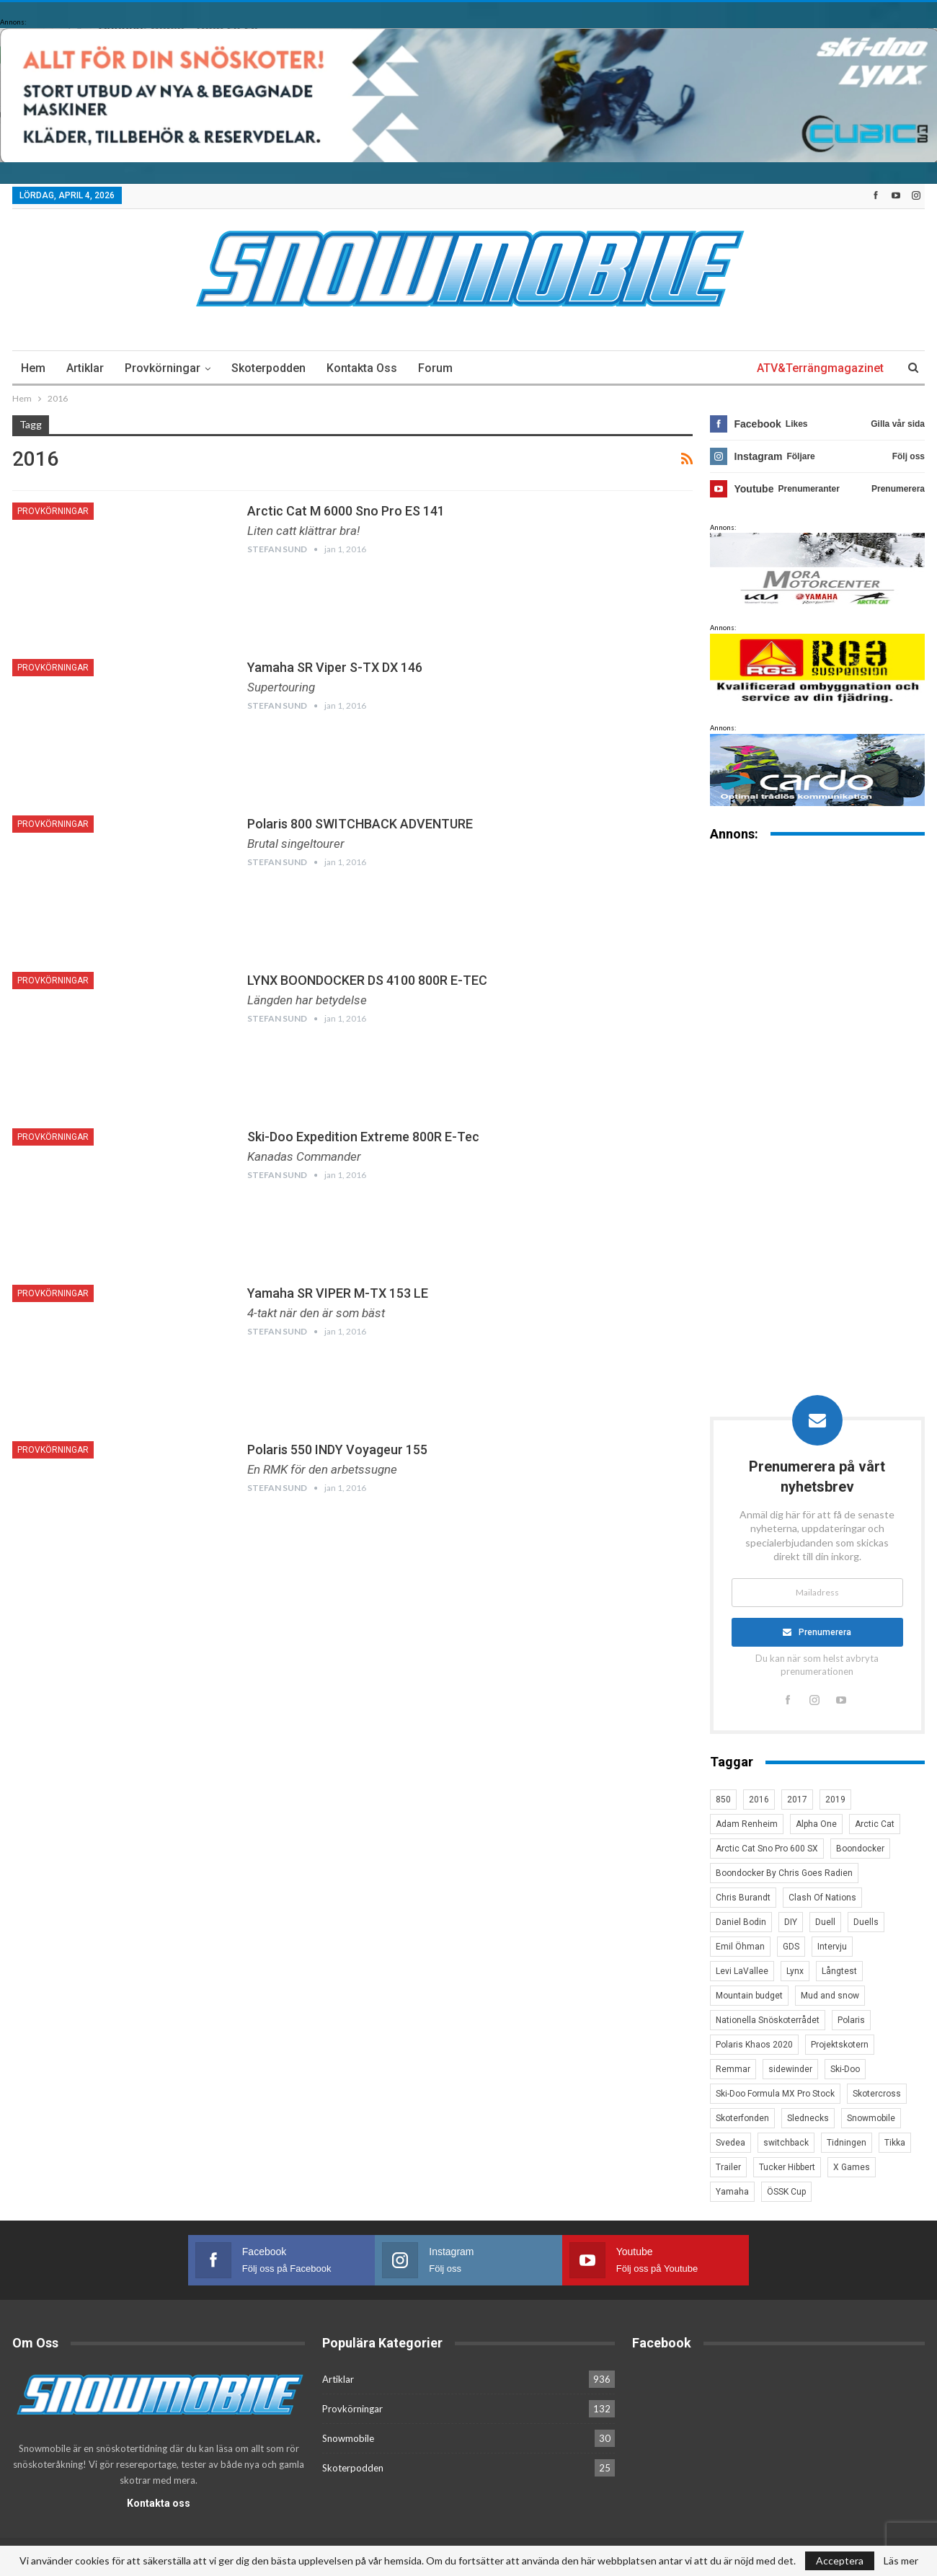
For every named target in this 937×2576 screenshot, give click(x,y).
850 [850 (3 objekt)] (723, 1800)
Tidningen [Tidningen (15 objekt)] (846, 2143)
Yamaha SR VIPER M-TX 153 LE (337, 1293)
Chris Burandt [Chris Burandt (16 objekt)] (743, 1898)
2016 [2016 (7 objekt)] (759, 1800)
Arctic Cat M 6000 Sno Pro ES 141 (346, 510)
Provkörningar (162, 368)
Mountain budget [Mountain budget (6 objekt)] (749, 1996)
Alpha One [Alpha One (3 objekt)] (816, 1825)
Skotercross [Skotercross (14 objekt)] (877, 2094)
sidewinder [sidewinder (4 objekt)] (790, 2070)
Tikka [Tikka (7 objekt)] (894, 2143)
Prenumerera (825, 1632)
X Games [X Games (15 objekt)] (851, 2168)
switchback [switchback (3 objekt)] (786, 2143)
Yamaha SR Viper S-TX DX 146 (334, 667)
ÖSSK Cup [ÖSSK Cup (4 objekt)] (786, 2192)
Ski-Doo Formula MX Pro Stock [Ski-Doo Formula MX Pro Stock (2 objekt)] (775, 2094)
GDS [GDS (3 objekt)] (791, 1947)
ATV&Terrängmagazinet (820, 368)
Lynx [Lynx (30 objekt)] (795, 1972)
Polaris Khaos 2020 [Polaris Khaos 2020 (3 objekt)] (754, 2045)
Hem (33, 368)
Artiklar (85, 368)
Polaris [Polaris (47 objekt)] (851, 2021)
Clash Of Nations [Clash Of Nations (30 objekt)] (822, 1898)
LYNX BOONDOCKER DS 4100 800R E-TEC (367, 980)
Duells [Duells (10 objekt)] (866, 1923)
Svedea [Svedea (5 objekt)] (730, 2143)
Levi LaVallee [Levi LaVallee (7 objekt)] (742, 1972)
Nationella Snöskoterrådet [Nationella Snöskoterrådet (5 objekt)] (768, 2021)
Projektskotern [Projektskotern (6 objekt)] (840, 2045)
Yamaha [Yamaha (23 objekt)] (732, 2192)
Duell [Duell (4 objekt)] (825, 1923)
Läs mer (901, 2561)
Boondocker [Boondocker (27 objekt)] (860, 1849)
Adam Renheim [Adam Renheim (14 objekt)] (747, 1825)
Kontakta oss (362, 368)
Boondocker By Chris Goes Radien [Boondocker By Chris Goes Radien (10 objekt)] (784, 1874)
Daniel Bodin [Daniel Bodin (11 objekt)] (741, 1923)
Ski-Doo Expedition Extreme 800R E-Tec (363, 1136)
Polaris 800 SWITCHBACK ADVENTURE (360, 823)
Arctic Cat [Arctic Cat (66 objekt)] (874, 1825)
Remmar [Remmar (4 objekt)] (733, 2070)
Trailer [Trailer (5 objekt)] (728, 2168)
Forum (435, 368)
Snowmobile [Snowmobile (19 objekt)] (871, 2119)
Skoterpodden (268, 368)
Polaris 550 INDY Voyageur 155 (337, 1449)
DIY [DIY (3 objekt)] (790, 1923)
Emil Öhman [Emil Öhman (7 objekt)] (740, 1947)
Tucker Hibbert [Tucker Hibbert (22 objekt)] (787, 2168)
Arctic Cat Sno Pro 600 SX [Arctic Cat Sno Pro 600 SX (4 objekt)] (767, 1849)
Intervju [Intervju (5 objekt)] (832, 1947)
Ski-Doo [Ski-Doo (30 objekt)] (845, 2070)
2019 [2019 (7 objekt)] (835, 1800)
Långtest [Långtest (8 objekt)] (839, 1972)
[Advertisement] (817, 1078)
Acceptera (839, 2560)
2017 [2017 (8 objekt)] (797, 1800)
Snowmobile (348, 2439)
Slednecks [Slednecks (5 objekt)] (808, 2119)
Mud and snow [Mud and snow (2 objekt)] (830, 1996)
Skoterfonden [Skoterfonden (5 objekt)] (742, 2119)
